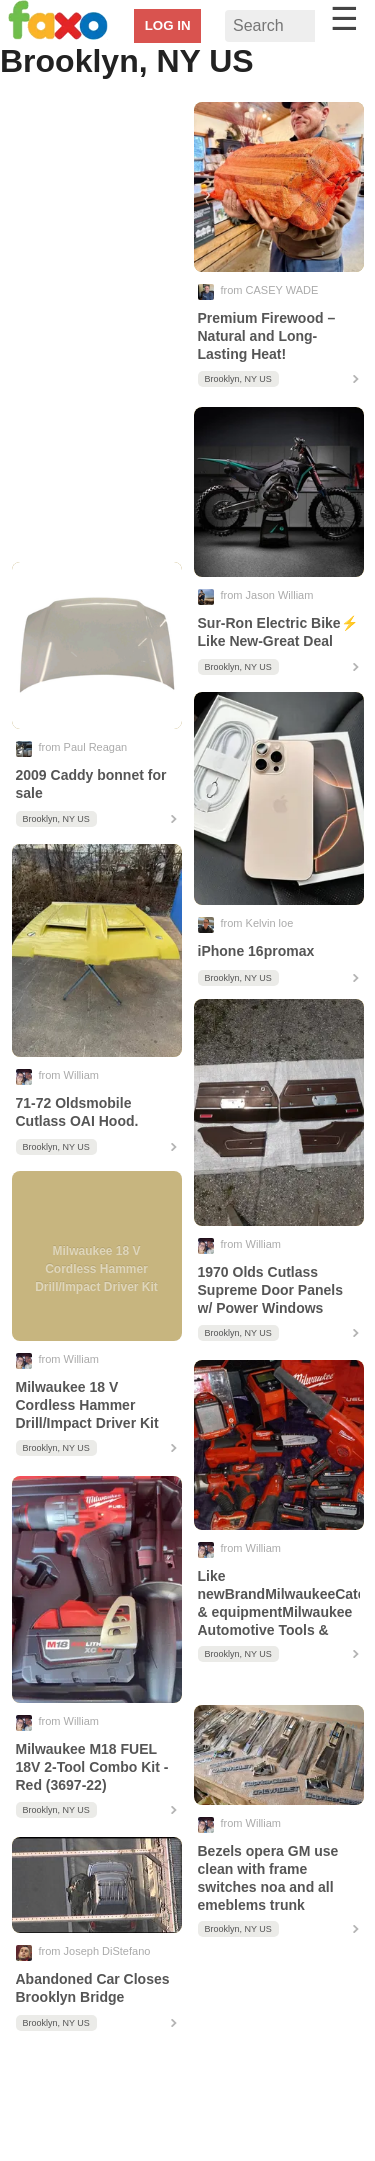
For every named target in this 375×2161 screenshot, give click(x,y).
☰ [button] (344, 19)
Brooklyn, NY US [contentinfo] (238, 379)
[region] (97, 327)
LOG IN (168, 25)
